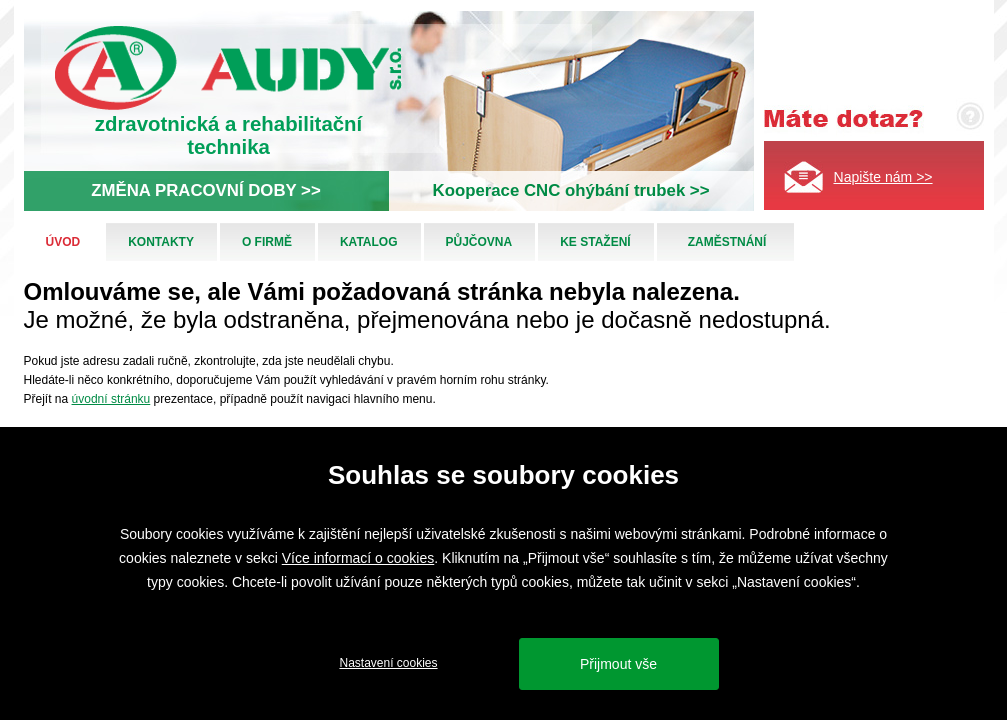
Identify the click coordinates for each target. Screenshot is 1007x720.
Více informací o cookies (358, 558)
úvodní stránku (111, 399)
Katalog (369, 242)
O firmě (267, 242)
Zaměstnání (727, 242)
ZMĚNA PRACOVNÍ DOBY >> (205, 190)
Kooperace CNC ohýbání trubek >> (571, 190)
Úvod (63, 242)
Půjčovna (479, 242)
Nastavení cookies (388, 663)
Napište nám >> (883, 177)
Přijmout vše (618, 664)
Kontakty (161, 242)
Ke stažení (595, 242)
